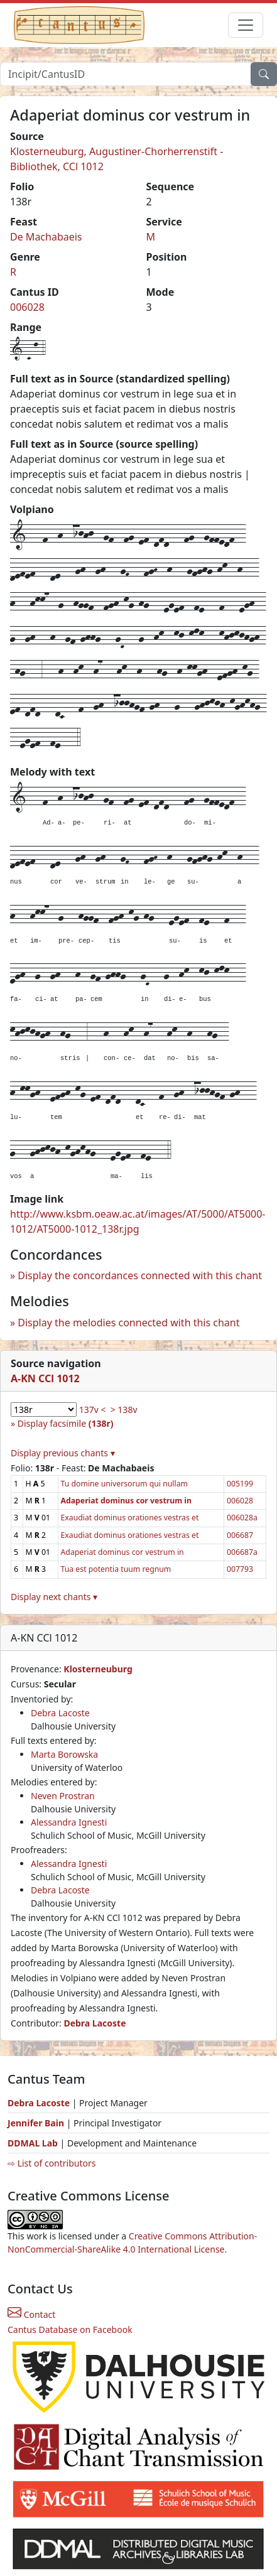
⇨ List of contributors (51, 2163)
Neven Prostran (63, 1796)
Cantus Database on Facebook (70, 2329)
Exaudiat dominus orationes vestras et (130, 1517)
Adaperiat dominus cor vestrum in (122, 1552)
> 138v (124, 1409)
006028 (27, 307)
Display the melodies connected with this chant (128, 1322)
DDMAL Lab (33, 2143)
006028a (242, 1517)
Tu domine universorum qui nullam (124, 1483)
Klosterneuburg (97, 1669)
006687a (242, 1552)
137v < (92, 1409)
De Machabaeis (46, 237)
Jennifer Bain (37, 2123)
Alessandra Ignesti (69, 1822)
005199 (240, 1483)
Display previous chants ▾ (63, 1453)
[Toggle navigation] (245, 25)
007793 (240, 1569)
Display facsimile (66, 1423)
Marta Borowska (64, 1754)
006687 (240, 1535)
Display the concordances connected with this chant (140, 1275)
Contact (31, 2314)
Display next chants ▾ (54, 1597)
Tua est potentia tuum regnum (116, 1569)
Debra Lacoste (60, 1713)
